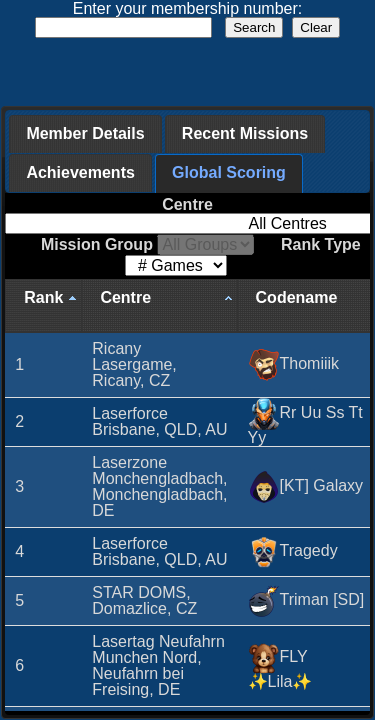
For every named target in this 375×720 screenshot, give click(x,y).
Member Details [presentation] (85, 133)
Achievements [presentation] (80, 172)
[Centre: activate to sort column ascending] (159, 306)
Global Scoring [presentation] (229, 172)
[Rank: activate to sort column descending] (43, 306)
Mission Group (147, 244)
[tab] (85, 134)
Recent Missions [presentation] (245, 133)
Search (254, 27)
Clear (316, 27)
